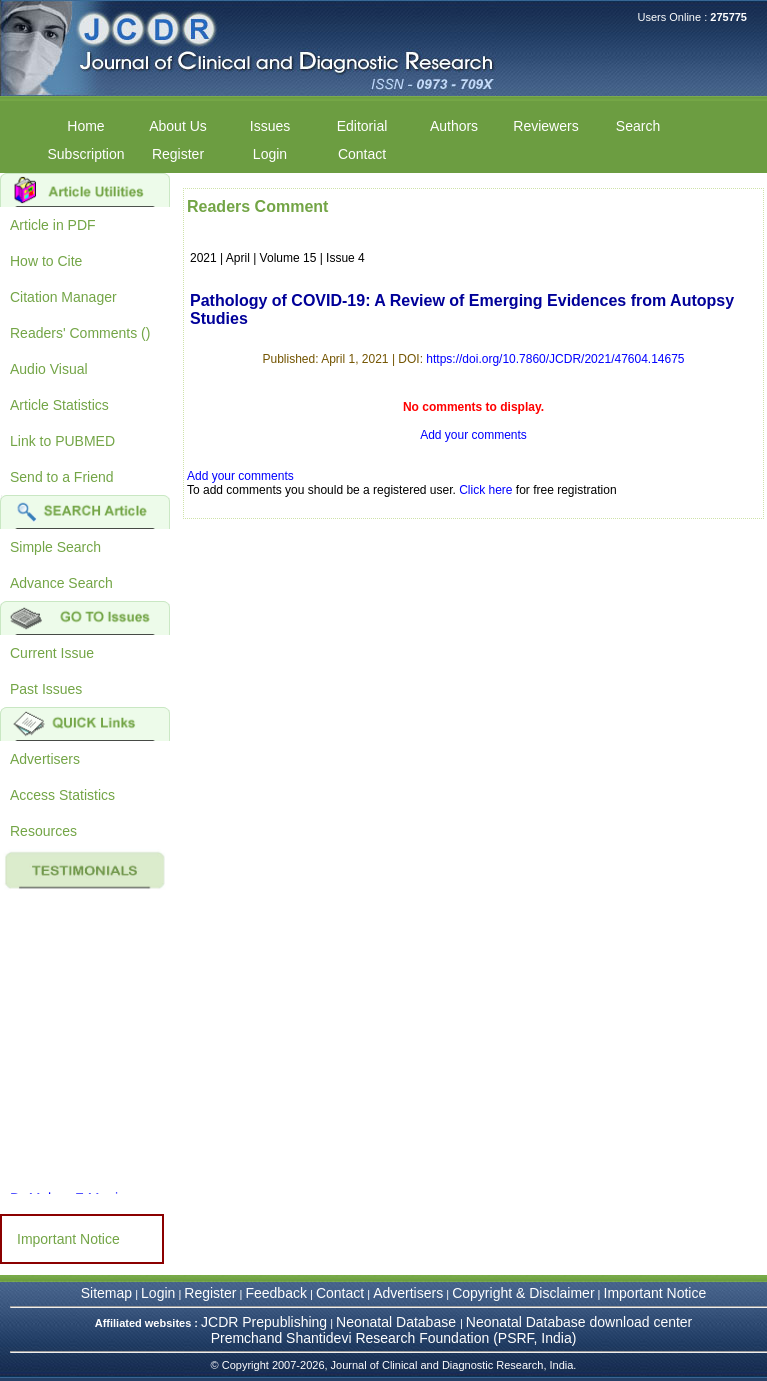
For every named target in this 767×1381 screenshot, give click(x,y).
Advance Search (61, 583)
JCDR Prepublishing (264, 1322)
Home (85, 126)
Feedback (275, 1293)
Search (638, 126)
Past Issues (46, 689)
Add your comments (473, 435)
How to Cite (46, 261)
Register (178, 154)
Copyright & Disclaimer (523, 1293)
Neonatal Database (398, 1322)
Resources (43, 831)
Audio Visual (49, 369)
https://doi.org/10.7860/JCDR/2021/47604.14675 (555, 359)
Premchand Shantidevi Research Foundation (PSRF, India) (394, 1338)
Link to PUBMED (62, 441)
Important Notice (68, 1239)
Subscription (85, 154)
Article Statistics (59, 405)
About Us (178, 126)
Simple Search (55, 547)
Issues (270, 126)
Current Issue (52, 653)
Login (270, 154)
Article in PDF (53, 225)
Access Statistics (62, 795)
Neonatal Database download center (579, 1322)
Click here (485, 490)
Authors (454, 126)
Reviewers (545, 126)
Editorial (362, 126)
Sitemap (106, 1293)
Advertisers (45, 759)
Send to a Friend (62, 477)
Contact (362, 154)
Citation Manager (63, 297)
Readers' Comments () (80, 333)
